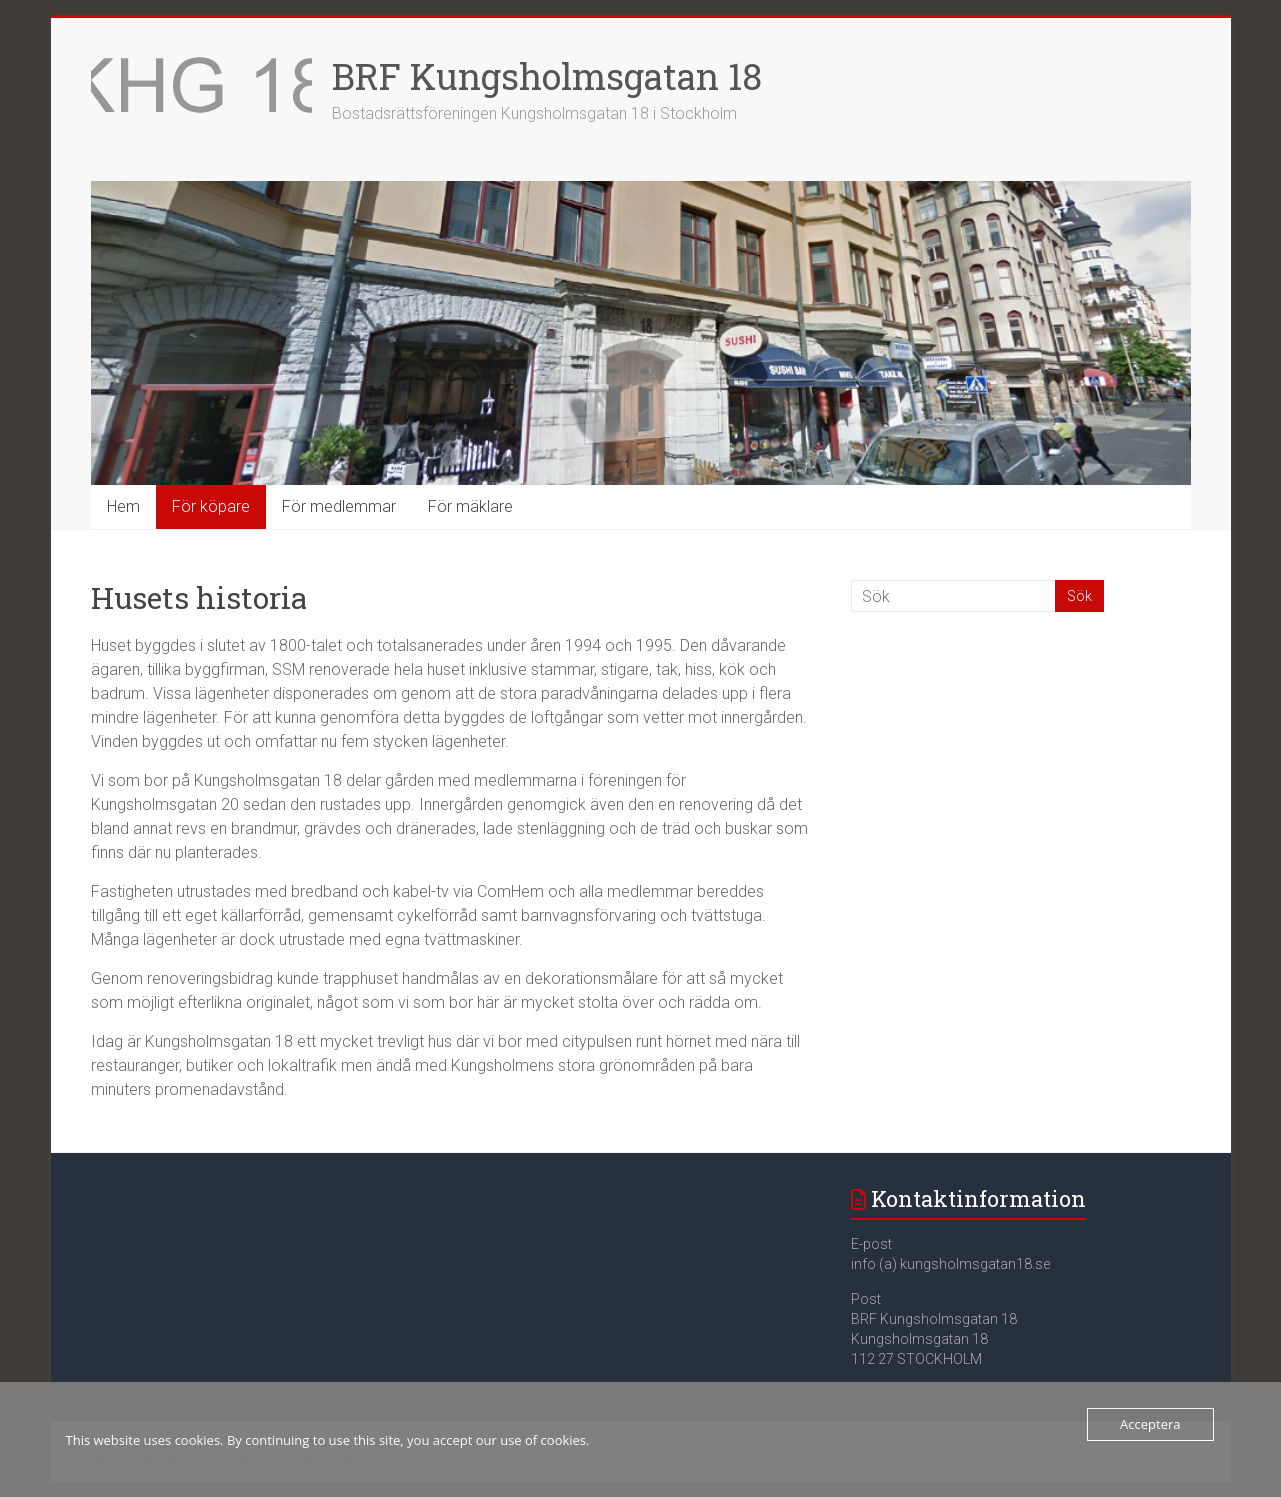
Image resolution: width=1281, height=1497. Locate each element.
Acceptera (1150, 1424)
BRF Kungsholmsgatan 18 (547, 76)
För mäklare (470, 506)
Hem (123, 506)
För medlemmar (339, 506)
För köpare (211, 506)
